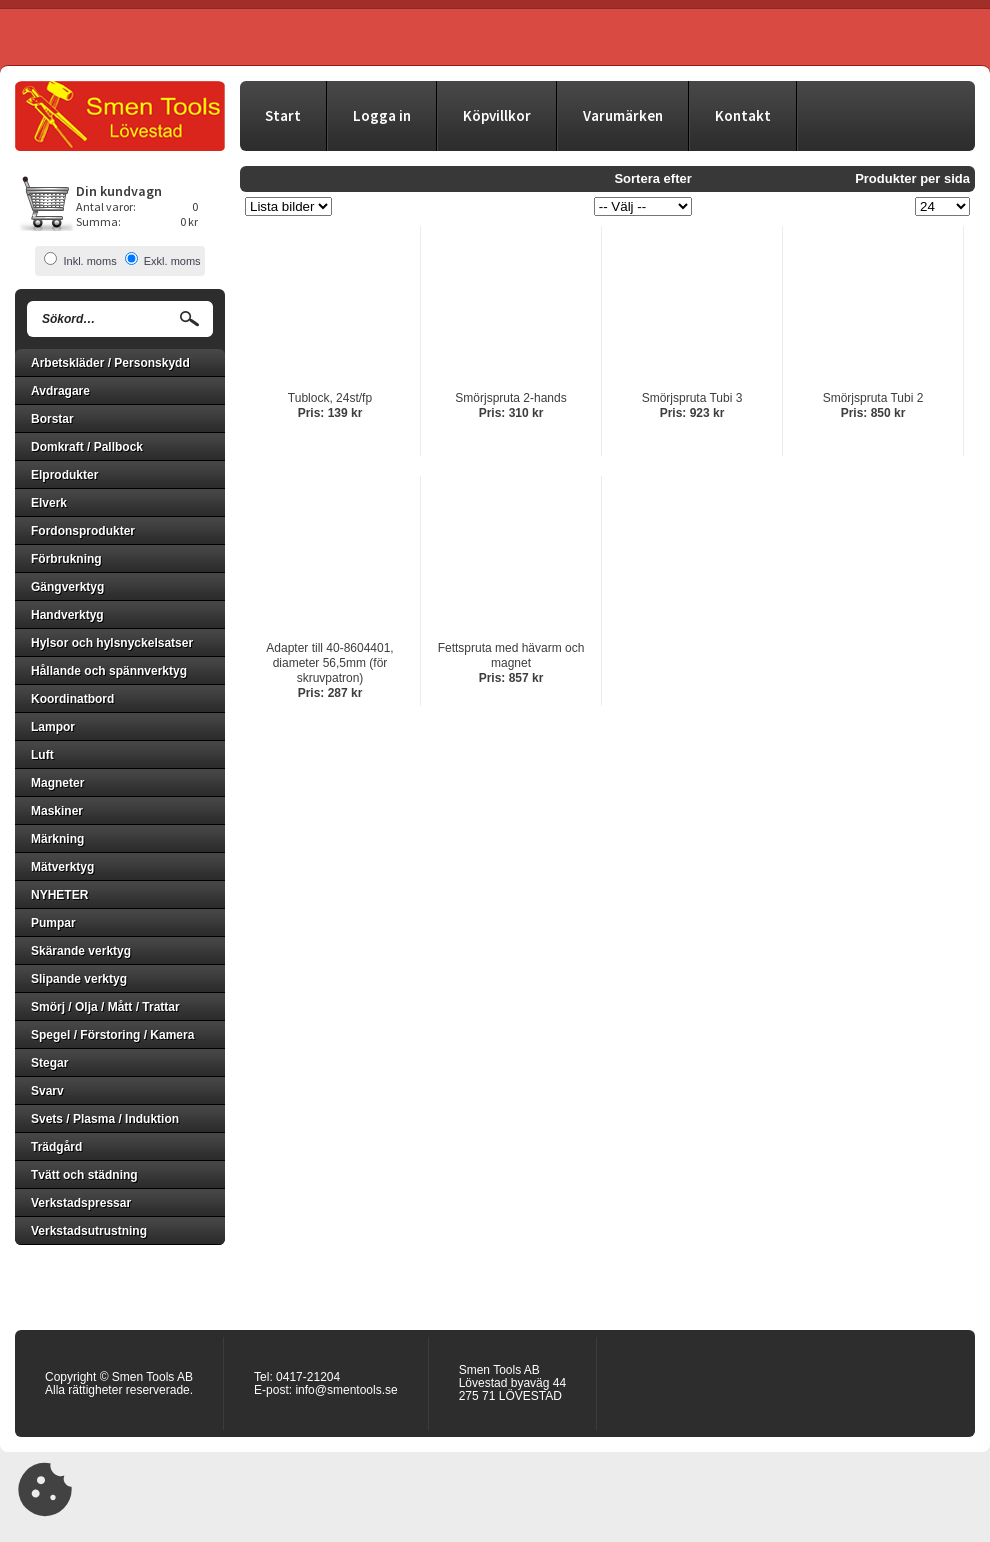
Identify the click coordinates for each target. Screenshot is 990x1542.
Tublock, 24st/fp (330, 398)
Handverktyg (67, 615)
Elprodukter (64, 475)
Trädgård (56, 1147)
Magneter (57, 783)
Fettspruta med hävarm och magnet (511, 655)
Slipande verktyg (79, 979)
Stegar (49, 1063)
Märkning (57, 839)
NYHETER (59, 895)
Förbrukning (66, 559)
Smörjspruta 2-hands (510, 398)
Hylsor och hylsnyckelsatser (112, 643)
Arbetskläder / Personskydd (110, 363)
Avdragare (60, 391)
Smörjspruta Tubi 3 (692, 398)
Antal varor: (106, 206)
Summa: (98, 221)
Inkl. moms (89, 261)
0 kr (189, 221)
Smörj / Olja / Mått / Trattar (105, 1007)
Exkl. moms (172, 261)
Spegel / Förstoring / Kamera (112, 1035)
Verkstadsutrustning (89, 1231)
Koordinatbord (72, 699)
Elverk (49, 503)
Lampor (53, 727)
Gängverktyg (67, 587)
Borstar (52, 419)
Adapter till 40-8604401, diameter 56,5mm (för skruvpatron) (329, 663)
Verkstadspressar (81, 1203)
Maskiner (57, 811)
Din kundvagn (119, 191)
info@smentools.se (346, 1390)
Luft (42, 755)
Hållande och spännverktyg (109, 671)
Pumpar (53, 923)
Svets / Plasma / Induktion (105, 1119)
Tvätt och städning (84, 1175)
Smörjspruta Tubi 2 (873, 398)
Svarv (47, 1091)
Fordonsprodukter (83, 531)
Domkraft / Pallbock (87, 447)
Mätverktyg (62, 867)
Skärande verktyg (81, 951)
